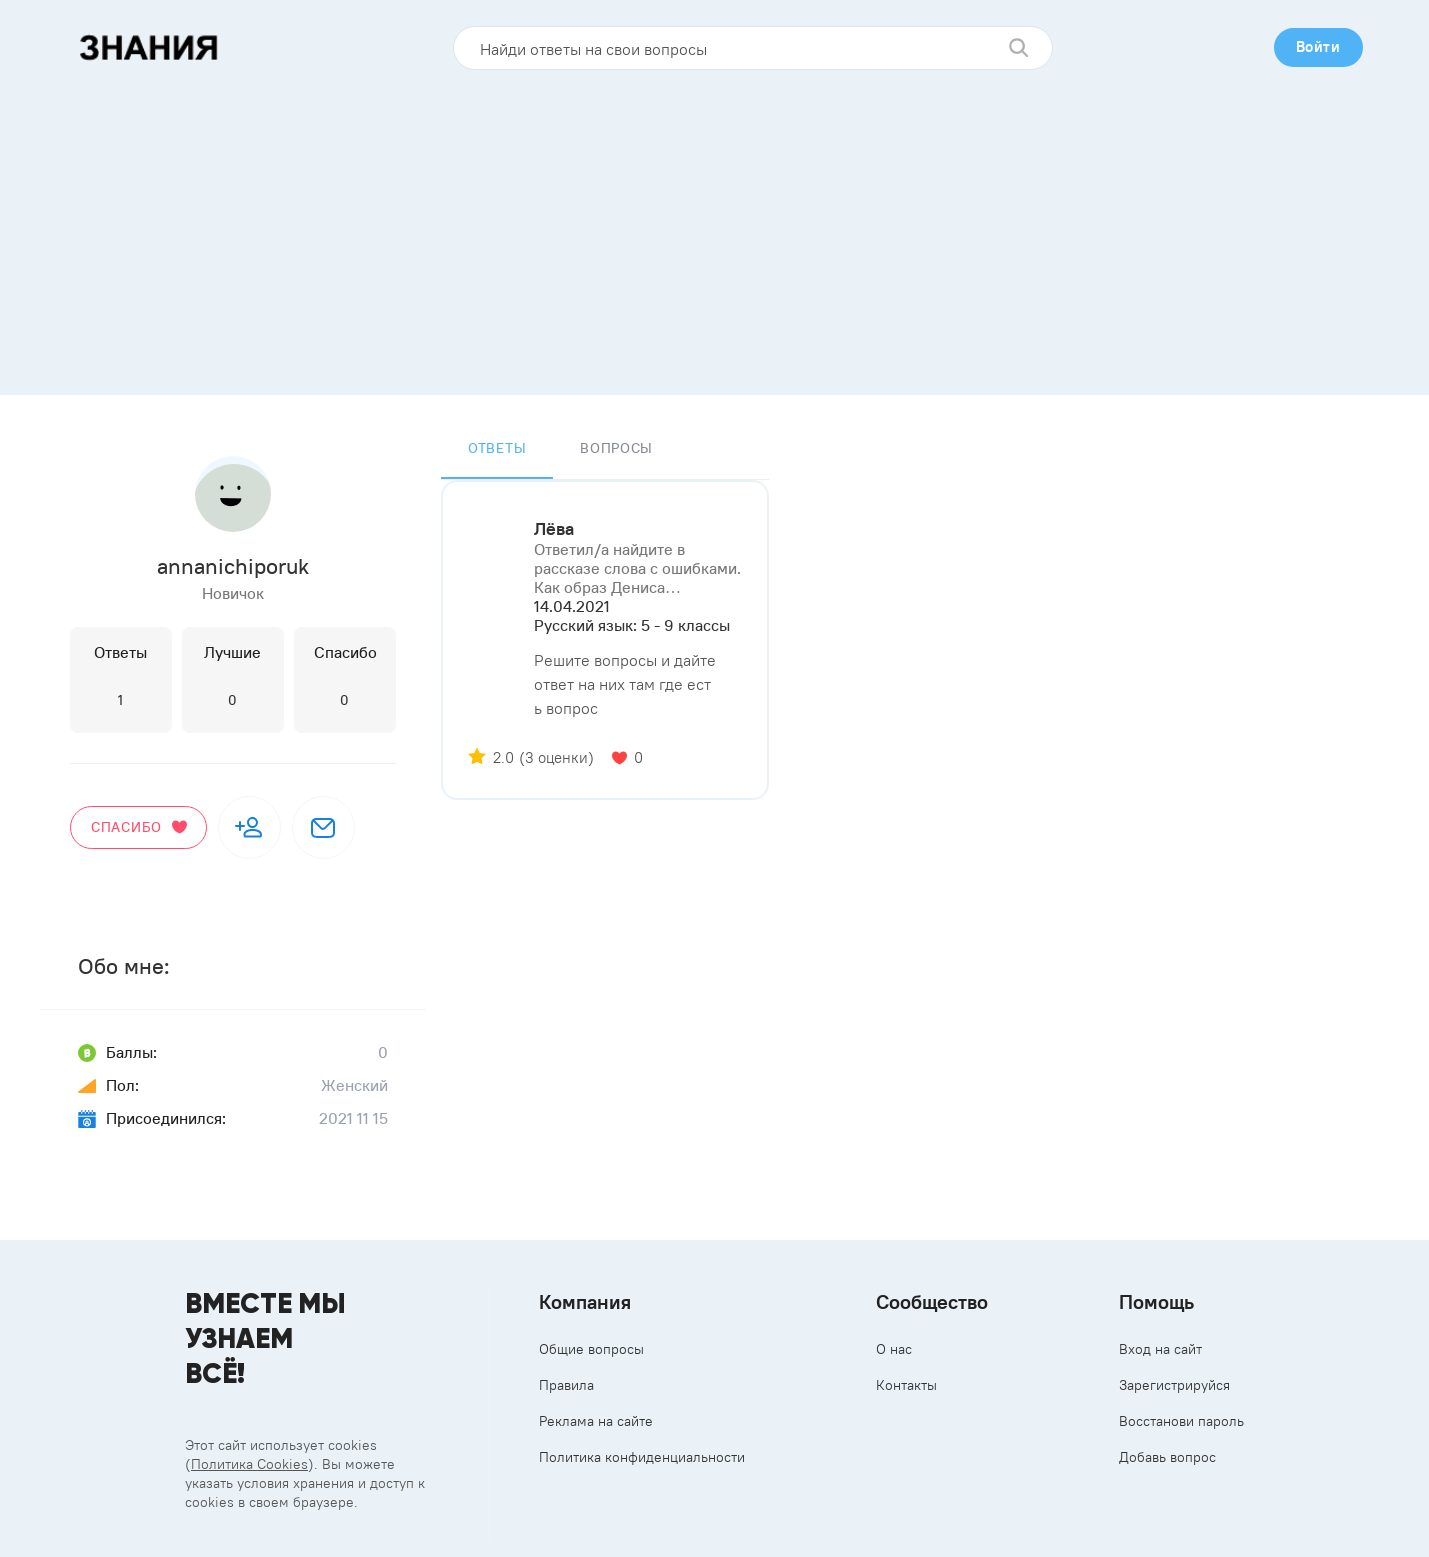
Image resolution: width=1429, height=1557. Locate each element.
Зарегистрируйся (1174, 1385)
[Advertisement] (715, 225)
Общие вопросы (591, 1349)
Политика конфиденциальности (642, 1457)
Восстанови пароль (1181, 1421)
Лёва (554, 529)
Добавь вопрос (1167, 1457)
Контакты (906, 1385)
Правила (566, 1385)
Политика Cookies (249, 1464)
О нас (894, 1349)
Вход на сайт (1160, 1349)
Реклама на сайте (596, 1421)
